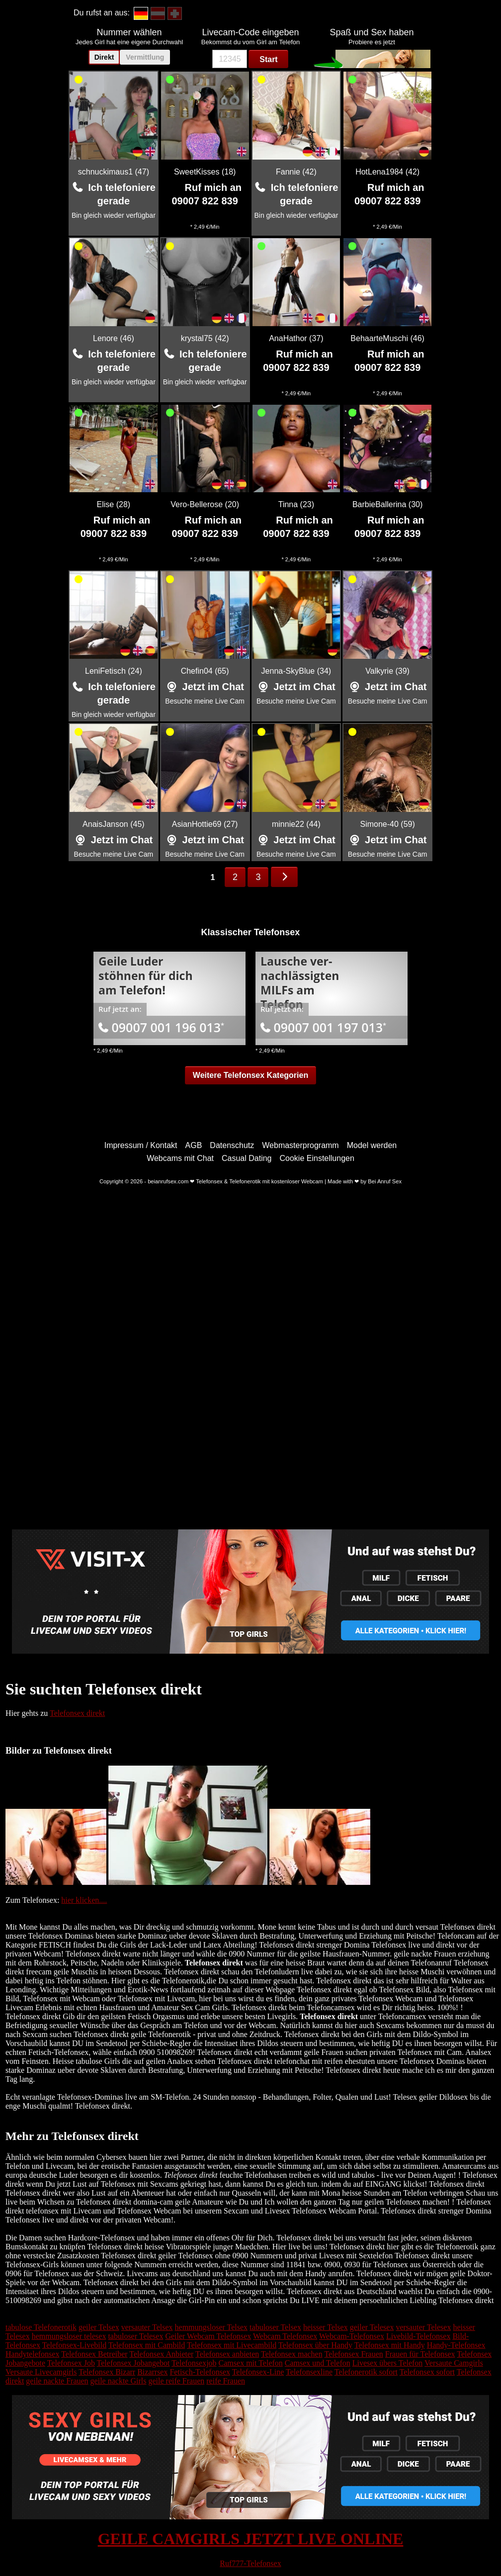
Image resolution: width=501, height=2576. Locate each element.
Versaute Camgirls (453, 2363)
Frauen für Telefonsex (420, 2354)
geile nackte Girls (118, 2381)
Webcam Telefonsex (285, 2336)
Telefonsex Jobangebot (133, 2363)
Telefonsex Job (71, 2363)
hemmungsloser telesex (69, 2336)
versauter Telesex (423, 2327)
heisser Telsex (325, 2327)
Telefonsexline (309, 2372)
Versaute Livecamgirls (41, 2372)
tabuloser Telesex (135, 2336)
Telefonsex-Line (258, 2372)
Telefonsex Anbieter (161, 2354)
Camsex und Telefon (317, 2363)
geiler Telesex (372, 2327)
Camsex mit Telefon (251, 2363)
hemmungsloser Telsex (211, 2327)
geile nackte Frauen (57, 2381)
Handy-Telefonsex (456, 2345)
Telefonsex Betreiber (94, 2354)
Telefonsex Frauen (353, 2354)
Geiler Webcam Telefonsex (208, 2336)
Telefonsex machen (292, 2354)
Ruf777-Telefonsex (250, 2563)
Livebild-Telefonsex (418, 2336)
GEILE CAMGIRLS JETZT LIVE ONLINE (251, 2539)
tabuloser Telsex (275, 2327)
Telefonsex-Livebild (74, 2345)
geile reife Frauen (176, 2381)
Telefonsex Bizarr (107, 2372)
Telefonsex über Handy (315, 2345)
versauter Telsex (147, 2327)
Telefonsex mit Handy (389, 2345)
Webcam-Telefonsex (351, 2336)
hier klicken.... (84, 1900)
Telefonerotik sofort (366, 2372)
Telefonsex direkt (77, 1713)
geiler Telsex (99, 2327)
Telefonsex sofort (427, 2372)
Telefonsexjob (193, 2363)
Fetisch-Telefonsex (199, 2372)
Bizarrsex (152, 2372)
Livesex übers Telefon (387, 2363)
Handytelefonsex (32, 2354)
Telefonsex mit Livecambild (231, 2345)
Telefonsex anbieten (227, 2354)
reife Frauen (225, 2381)
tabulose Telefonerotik (41, 2327)
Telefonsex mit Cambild (146, 2345)
